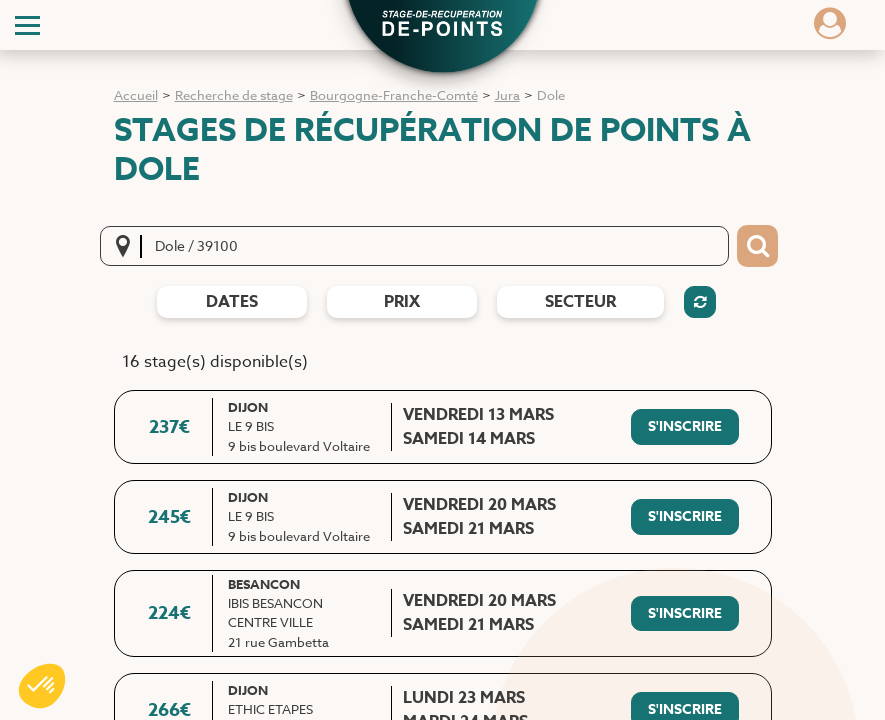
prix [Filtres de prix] (402, 302)
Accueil (136, 95)
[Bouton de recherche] (757, 246)
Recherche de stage (234, 95)
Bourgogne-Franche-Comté (394, 95)
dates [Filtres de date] (232, 302)
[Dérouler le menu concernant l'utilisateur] (830, 30)
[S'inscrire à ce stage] (685, 427)
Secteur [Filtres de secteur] (580, 302)
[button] (443, 26)
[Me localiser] (129, 246)
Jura (507, 95)
